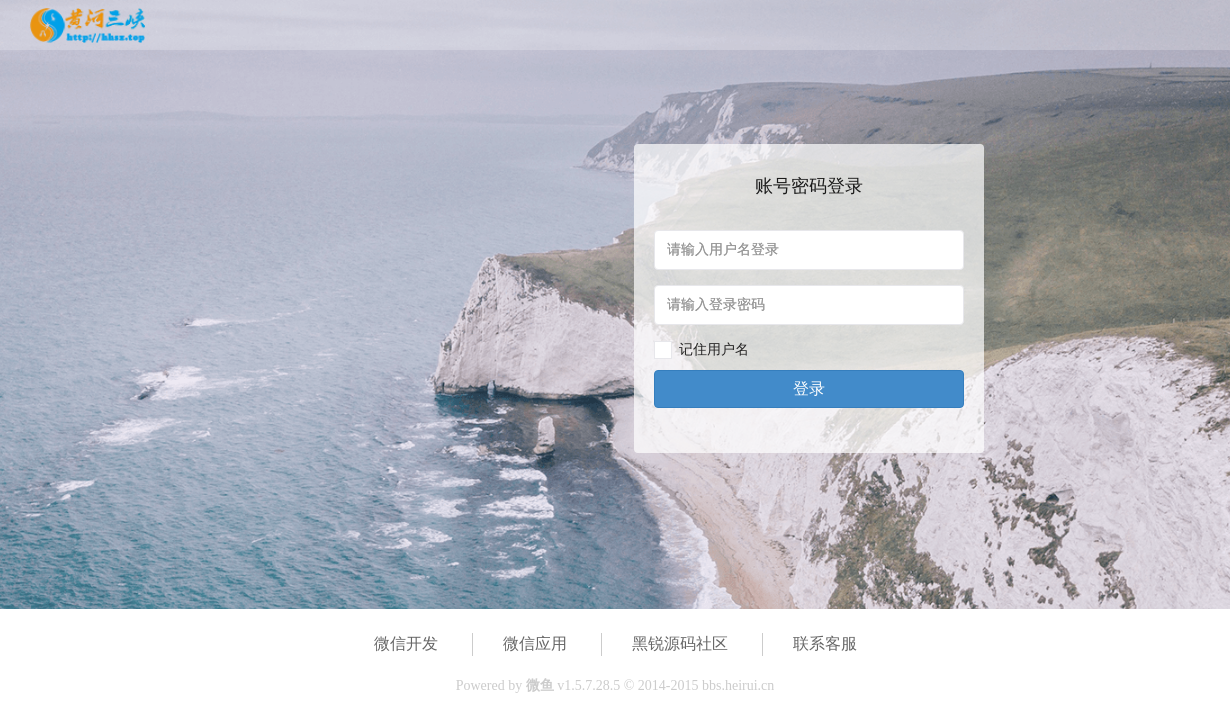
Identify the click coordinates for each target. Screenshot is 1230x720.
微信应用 (535, 643)
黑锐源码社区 (680, 643)
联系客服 (825, 643)
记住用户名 (714, 349)
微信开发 (406, 643)
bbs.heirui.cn (738, 685)
